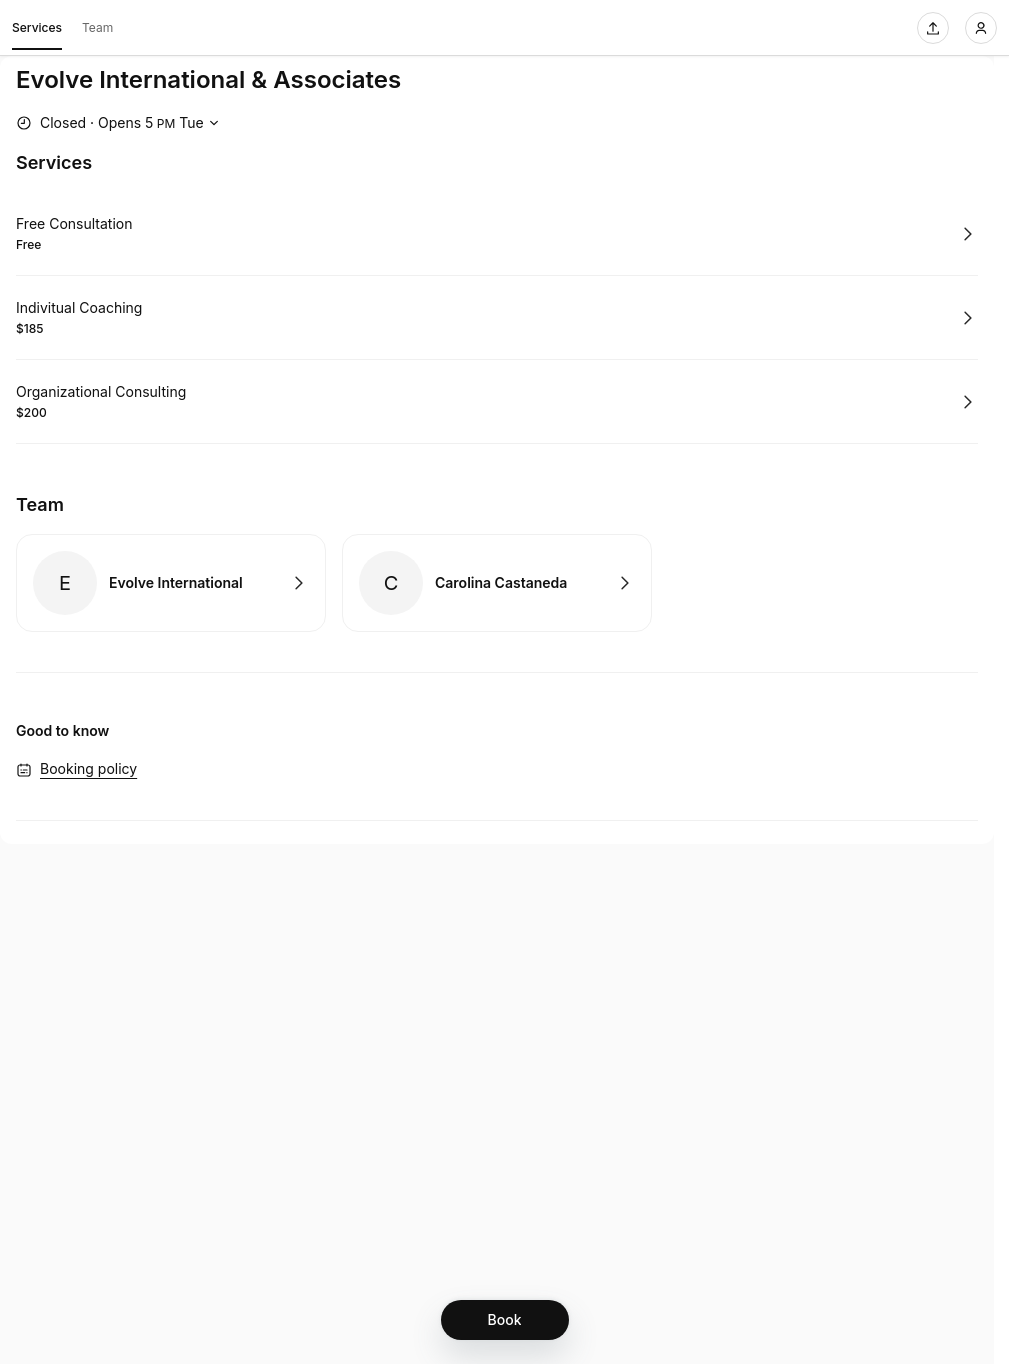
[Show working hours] (120, 123)
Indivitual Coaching (79, 307)
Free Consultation (74, 223)
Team (97, 27)
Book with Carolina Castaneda (497, 583)
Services (37, 31)
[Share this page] (933, 28)
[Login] (981, 28)
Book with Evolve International (171, 583)
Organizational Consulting (101, 391)
